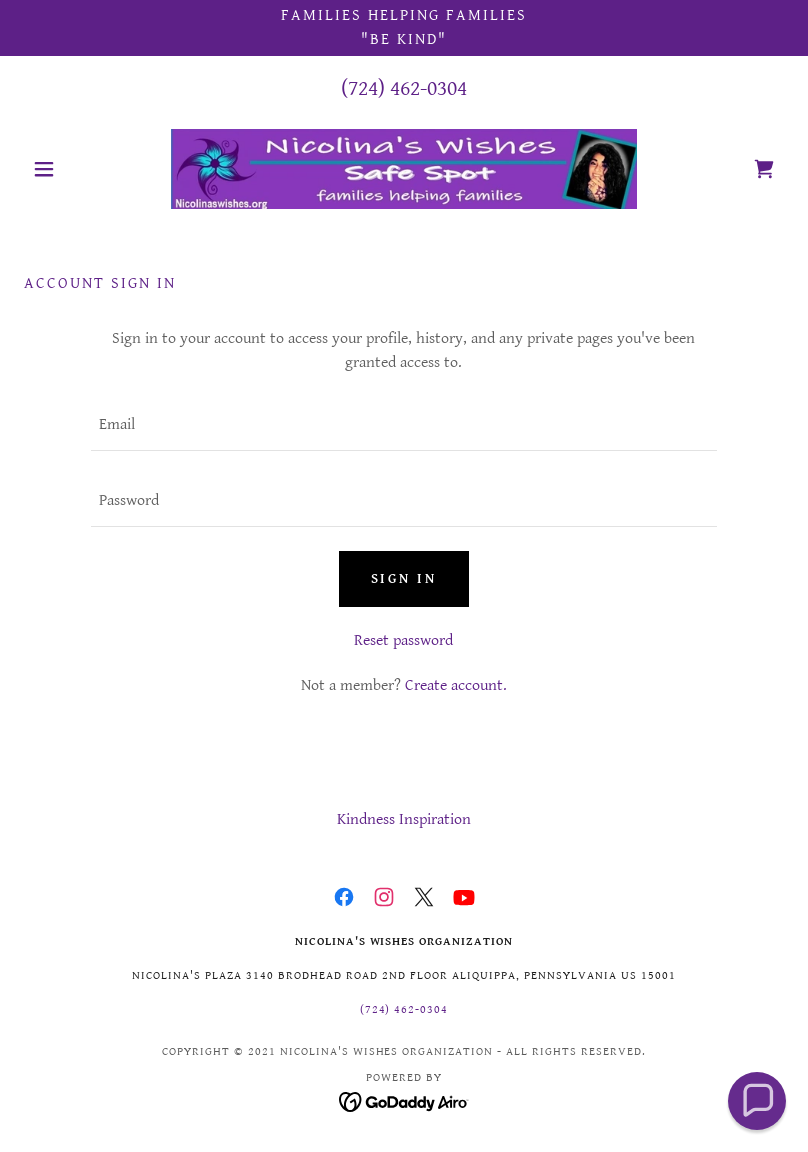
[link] (404, 169)
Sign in (404, 579)
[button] (81, 169)
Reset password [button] (403, 640)
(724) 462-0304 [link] (404, 88)
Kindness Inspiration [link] (404, 819)
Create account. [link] (456, 685)
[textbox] (403, 425)
